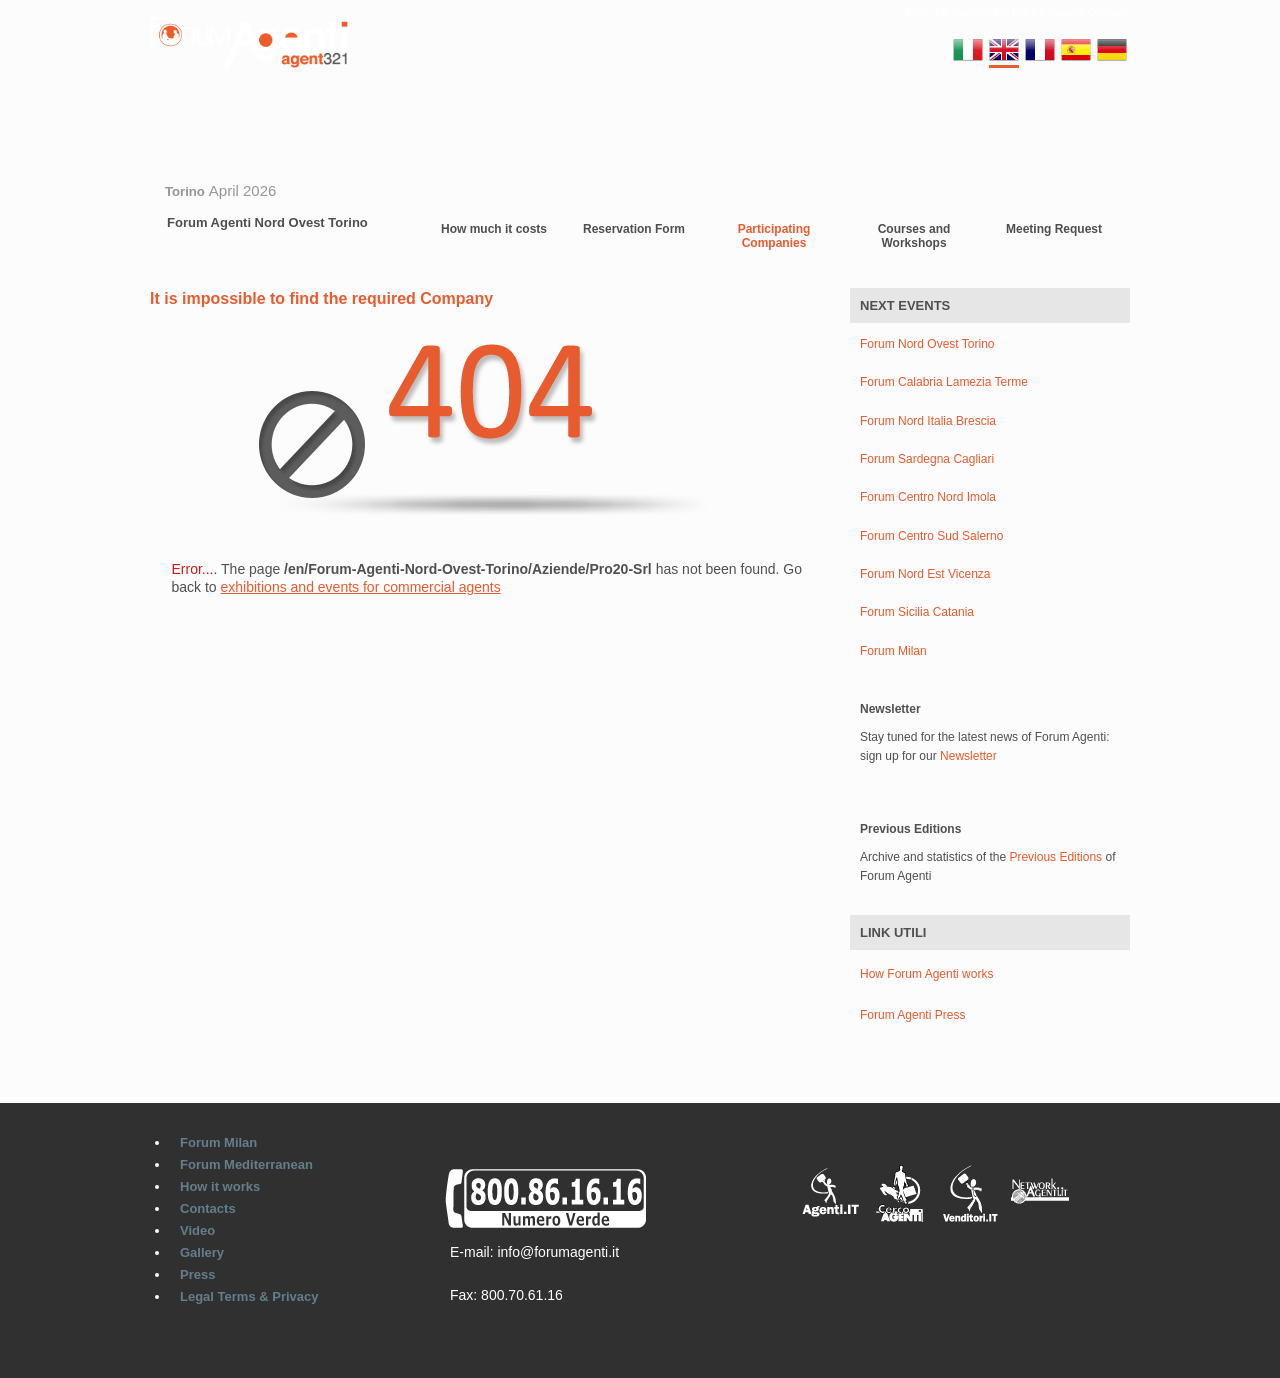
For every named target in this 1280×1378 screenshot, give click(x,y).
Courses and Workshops (914, 236)
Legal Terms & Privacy (249, 1296)
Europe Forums (508, 113)
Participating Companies (774, 236)
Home (180, 113)
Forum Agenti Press (912, 1015)
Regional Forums (380, 113)
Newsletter (968, 756)
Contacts (610, 113)
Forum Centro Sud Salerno (931, 536)
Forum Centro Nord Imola (928, 497)
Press (197, 1274)
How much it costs (494, 229)
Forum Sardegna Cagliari (927, 459)
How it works (220, 1186)
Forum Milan (262, 113)
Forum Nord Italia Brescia (928, 421)
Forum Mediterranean (246, 1164)
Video (680, 113)
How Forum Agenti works (926, 974)
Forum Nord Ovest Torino (927, 344)
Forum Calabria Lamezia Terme (944, 382)
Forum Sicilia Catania (917, 612)
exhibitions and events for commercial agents (361, 587)
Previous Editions (1055, 857)
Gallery (746, 113)
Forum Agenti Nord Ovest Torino (267, 222)
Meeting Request (1054, 229)
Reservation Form (634, 229)
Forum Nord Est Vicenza (925, 574)
